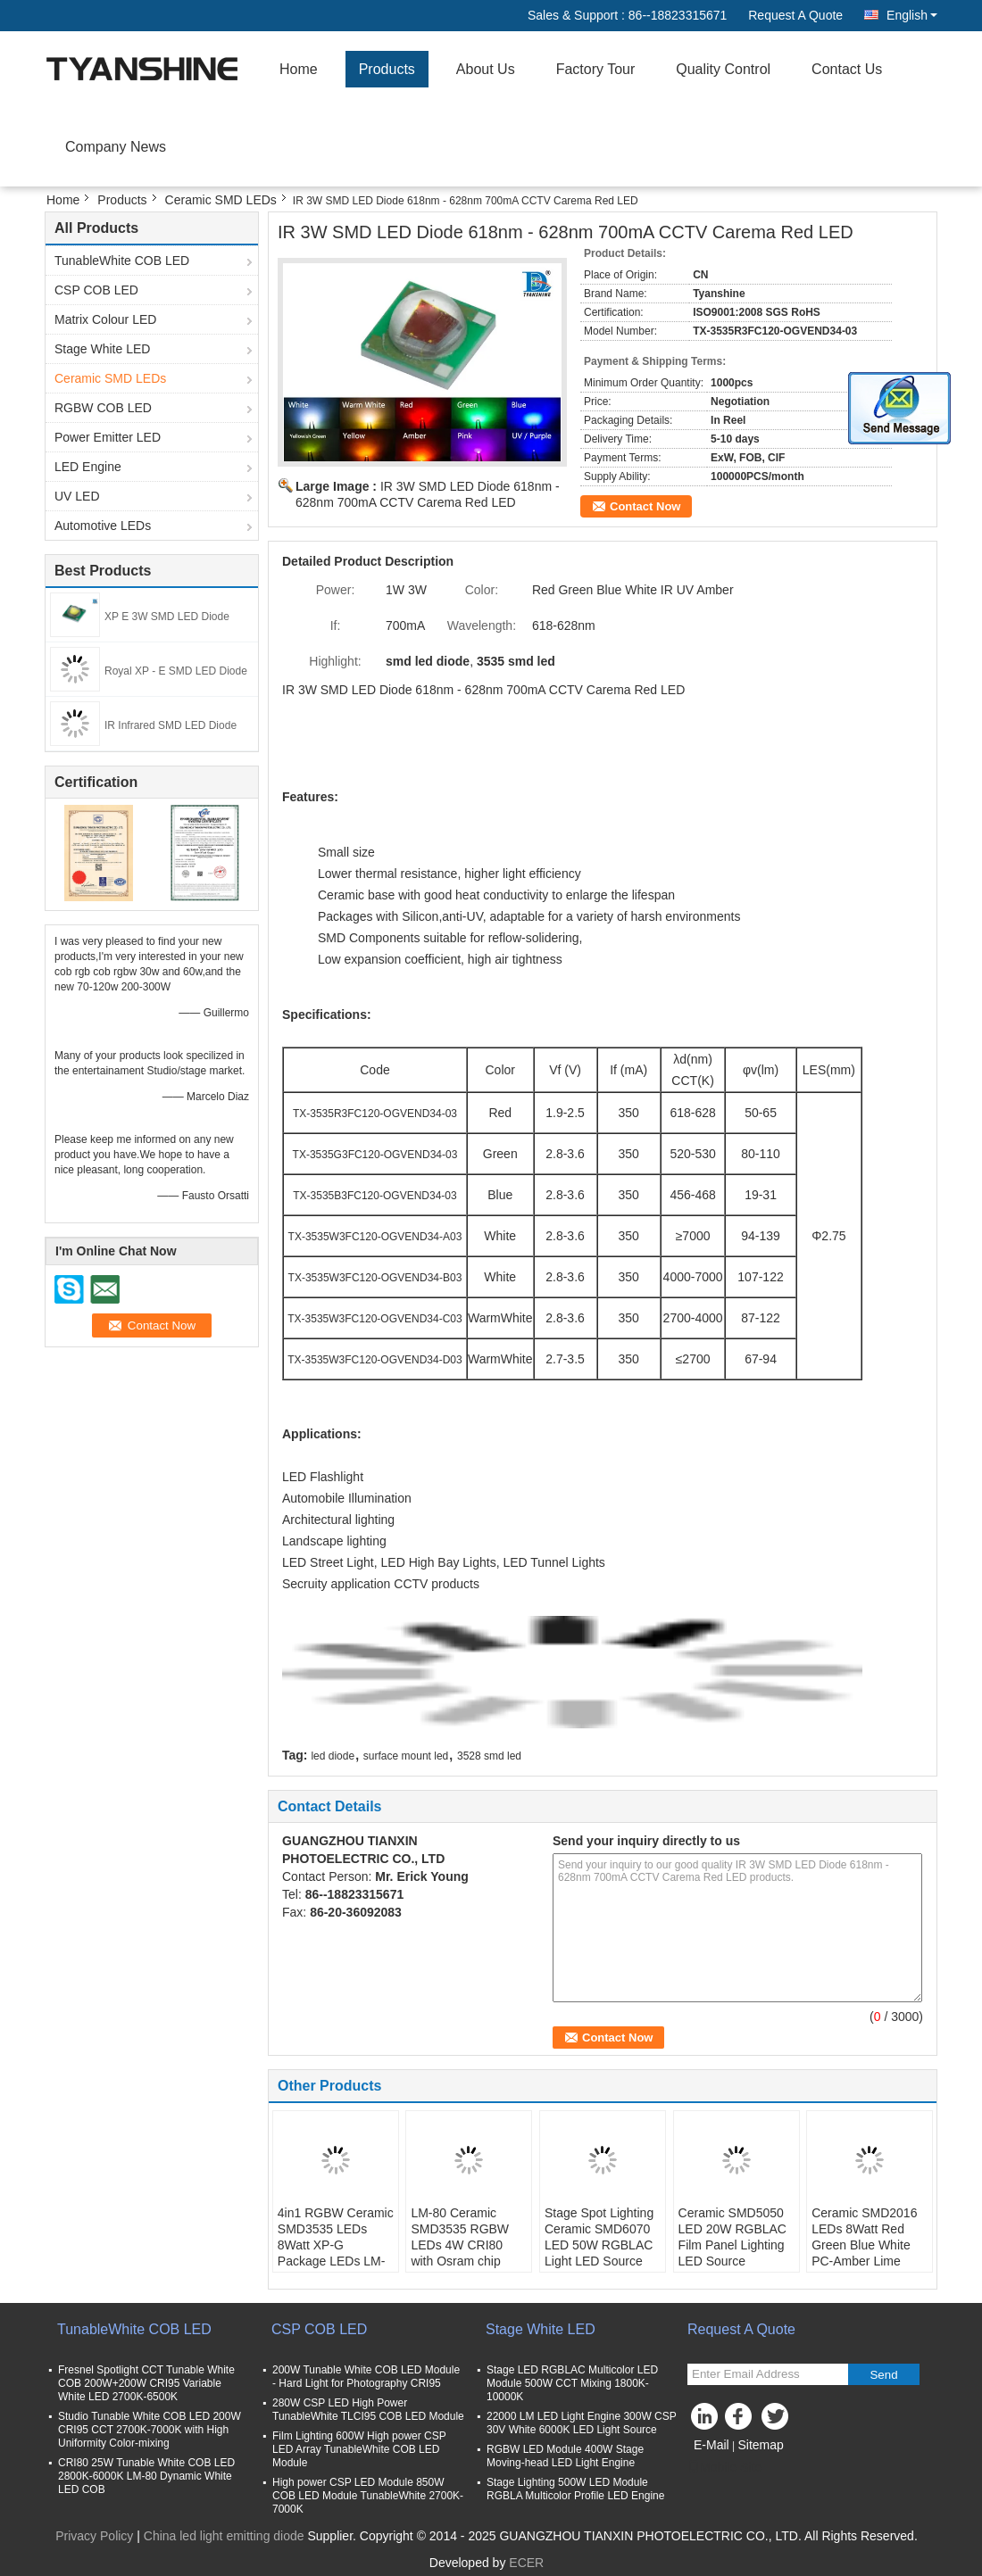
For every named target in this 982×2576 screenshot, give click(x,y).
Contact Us (846, 69)
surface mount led (405, 1756)
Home (298, 69)
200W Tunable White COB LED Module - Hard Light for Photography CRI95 (366, 2377)
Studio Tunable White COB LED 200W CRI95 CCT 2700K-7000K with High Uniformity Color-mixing (149, 2429)
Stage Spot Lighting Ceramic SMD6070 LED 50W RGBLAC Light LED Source (599, 2237)
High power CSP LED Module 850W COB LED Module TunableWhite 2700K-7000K (367, 2495)
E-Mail (711, 2445)
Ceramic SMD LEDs (221, 200)
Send (883, 2374)
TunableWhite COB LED (121, 260)
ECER (526, 2562)
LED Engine (87, 467)
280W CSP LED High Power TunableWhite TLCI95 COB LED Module (368, 2410)
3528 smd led (489, 1756)
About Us (485, 69)
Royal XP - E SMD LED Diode (175, 671)
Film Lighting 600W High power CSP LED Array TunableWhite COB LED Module (359, 2449)
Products (387, 69)
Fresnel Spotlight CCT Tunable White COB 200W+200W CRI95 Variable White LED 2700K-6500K (146, 2383)
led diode (332, 1756)
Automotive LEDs (102, 525)
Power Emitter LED (107, 437)
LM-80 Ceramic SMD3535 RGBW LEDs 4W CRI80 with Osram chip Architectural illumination (460, 2253)
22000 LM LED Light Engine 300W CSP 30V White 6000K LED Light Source (582, 2423)
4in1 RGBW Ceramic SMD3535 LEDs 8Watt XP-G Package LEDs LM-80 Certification (336, 2245)
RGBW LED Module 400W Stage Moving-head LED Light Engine (565, 2456)
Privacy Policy (94, 2536)
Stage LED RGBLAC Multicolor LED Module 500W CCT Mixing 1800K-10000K (572, 2383)
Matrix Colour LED (105, 319)
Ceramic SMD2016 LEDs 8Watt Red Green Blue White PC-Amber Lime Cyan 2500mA (864, 2245)
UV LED (77, 496)
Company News (115, 146)
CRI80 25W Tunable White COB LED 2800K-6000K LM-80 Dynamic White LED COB (146, 2476)
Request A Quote (795, 15)
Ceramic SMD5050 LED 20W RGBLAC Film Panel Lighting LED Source (732, 2237)
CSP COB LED (96, 290)
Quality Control (723, 69)
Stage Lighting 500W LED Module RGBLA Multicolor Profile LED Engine (575, 2489)
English (911, 15)
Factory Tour (596, 69)
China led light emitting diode (224, 2536)
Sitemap (760, 2445)
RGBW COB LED (103, 408)
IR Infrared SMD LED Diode (170, 725)
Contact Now (645, 506)
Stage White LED (102, 349)
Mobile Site (724, 2467)
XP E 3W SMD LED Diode (166, 616)
